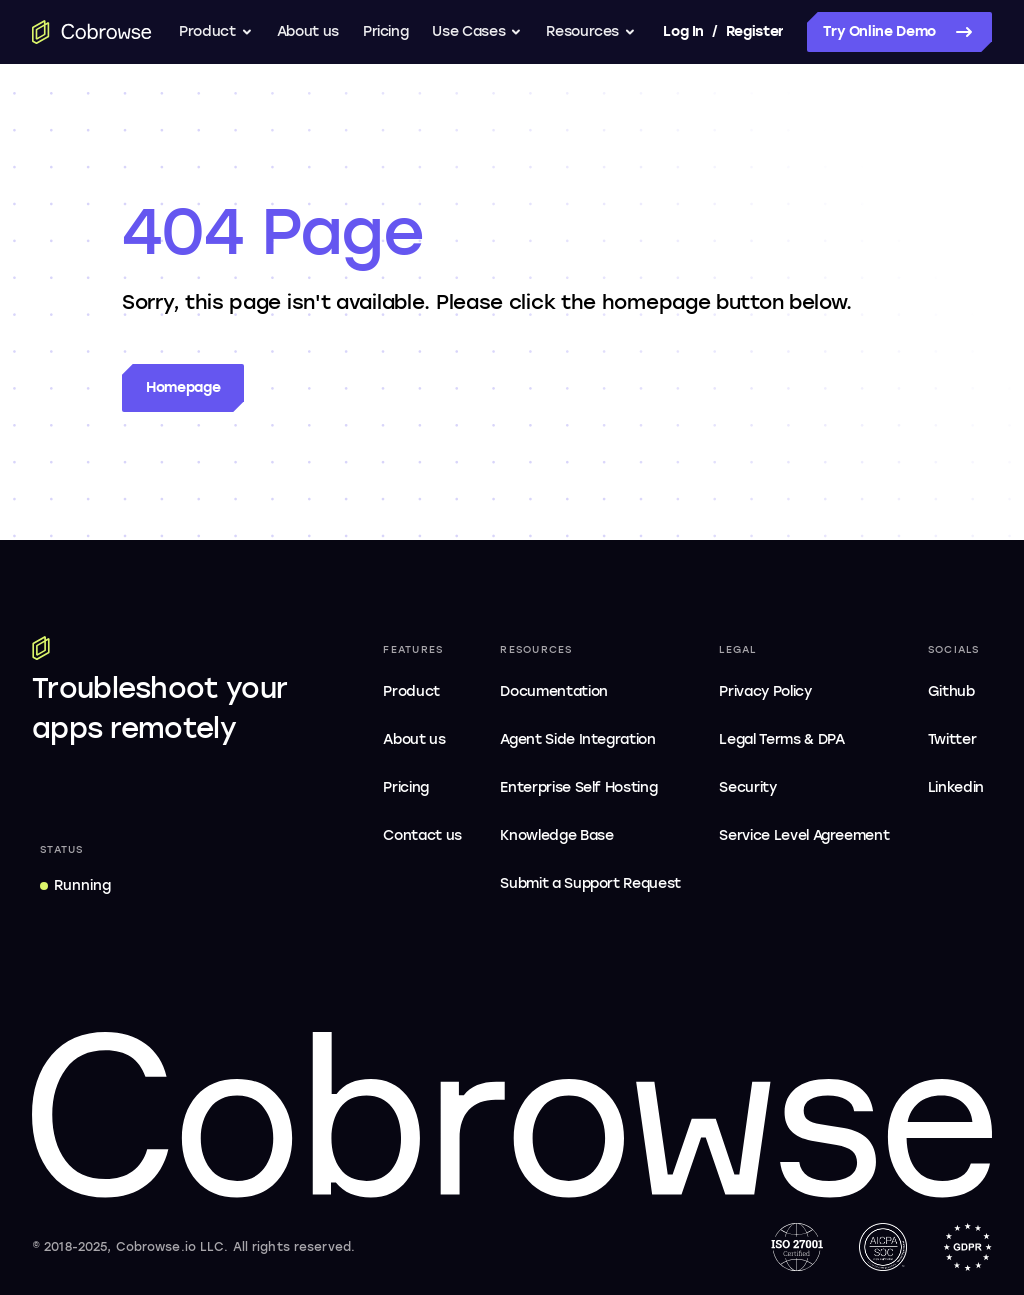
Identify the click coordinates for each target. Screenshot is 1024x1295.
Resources (591, 31)
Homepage (183, 387)
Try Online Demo (899, 32)
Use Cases (477, 31)
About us (308, 31)
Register (755, 31)
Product (216, 31)
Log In (683, 31)
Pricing (386, 31)
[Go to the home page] (92, 32)
